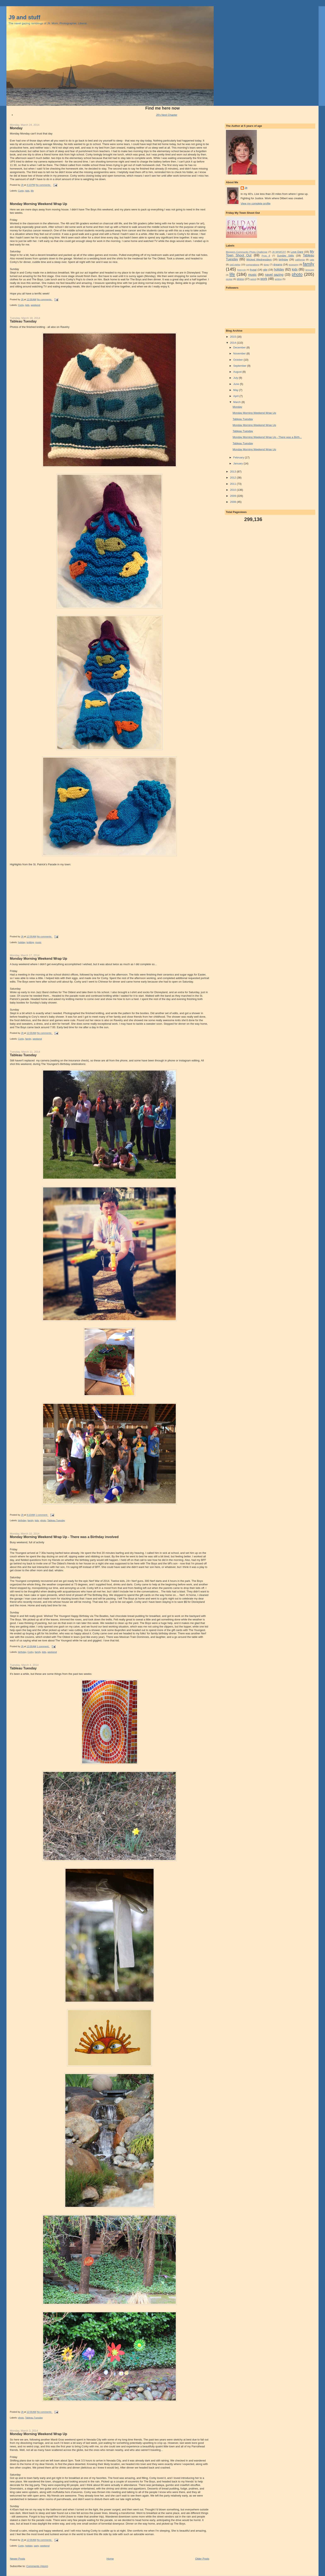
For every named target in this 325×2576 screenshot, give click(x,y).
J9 (246, 188)
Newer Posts (17, 2558)
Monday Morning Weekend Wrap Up (38, 204)
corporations (252, 264)
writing (278, 279)
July (236, 377)
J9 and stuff (24, 17)
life (32, 190)
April (236, 396)
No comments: (43, 185)
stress (240, 279)
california (300, 259)
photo (43, 1520)
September (240, 365)
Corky (21, 190)
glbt (265, 269)
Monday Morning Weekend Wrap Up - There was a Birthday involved (64, 1537)
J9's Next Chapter (166, 114)
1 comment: (41, 1515)
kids (27, 190)
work (263, 279)
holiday (21, 942)
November (239, 353)
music (38, 942)
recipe (229, 279)
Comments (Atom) (37, 2566)
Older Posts (202, 2558)
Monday (16, 128)
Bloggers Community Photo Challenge (246, 251)
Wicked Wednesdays (259, 259)
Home (110, 2558)
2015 (233, 336)
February (239, 457)
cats (312, 259)
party (36, 2545)
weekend (35, 305)
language (309, 270)
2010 (233, 489)
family (28, 1039)
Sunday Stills (285, 255)
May (236, 390)
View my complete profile (255, 203)
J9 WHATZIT (279, 251)
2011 (233, 483)
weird (253, 279)
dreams (277, 264)
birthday (22, 1520)
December (239, 347)
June (236, 384)
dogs (266, 264)
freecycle (241, 270)
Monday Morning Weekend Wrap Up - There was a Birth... (267, 437)
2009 (233, 495)
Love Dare (297, 251)
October (238, 359)
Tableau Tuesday (23, 321)
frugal (253, 269)
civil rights (234, 264)
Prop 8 (266, 255)
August (237, 371)
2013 (233, 471)
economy (293, 264)
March (237, 402)
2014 (233, 342)
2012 (233, 477)
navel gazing (274, 274)
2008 (233, 501)
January (238, 463)
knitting (30, 942)
